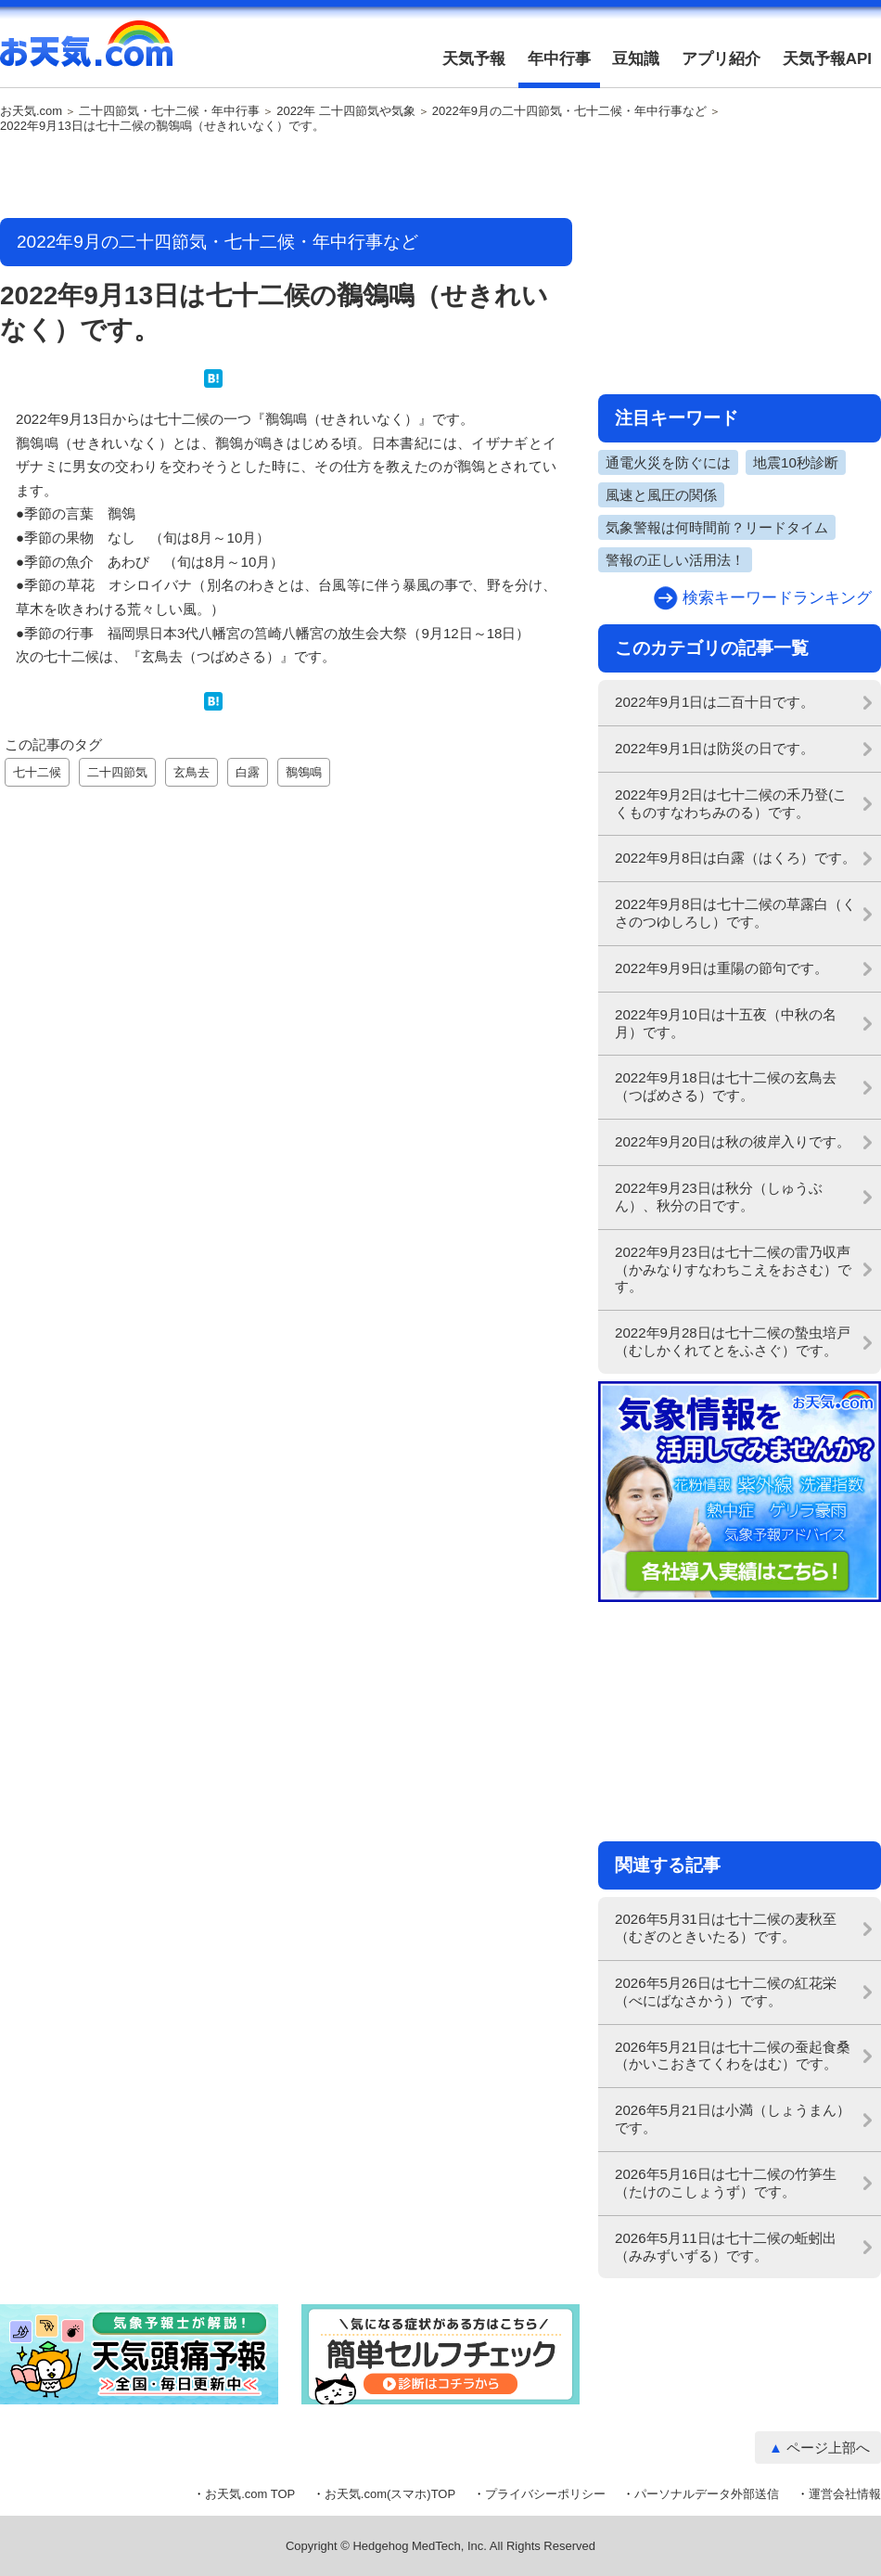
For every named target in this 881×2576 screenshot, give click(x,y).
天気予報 (473, 59)
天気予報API (827, 59)
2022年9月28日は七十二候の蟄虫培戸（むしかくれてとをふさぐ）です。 (732, 1341)
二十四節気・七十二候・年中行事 (169, 111)
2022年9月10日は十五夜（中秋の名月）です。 (725, 1023)
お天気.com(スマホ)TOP (390, 2494)
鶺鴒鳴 (304, 772)
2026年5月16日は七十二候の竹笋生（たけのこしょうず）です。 (725, 2182)
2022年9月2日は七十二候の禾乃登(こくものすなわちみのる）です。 (731, 803)
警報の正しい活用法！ (675, 560)
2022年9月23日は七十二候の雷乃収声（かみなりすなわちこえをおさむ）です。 (733, 1269)
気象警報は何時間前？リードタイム (717, 527)
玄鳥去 (191, 772)
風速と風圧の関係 (661, 495)
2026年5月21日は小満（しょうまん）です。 (732, 2118)
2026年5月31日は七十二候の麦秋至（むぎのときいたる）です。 (725, 1927)
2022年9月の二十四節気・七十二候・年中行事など (569, 111)
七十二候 (37, 772)
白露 (248, 772)
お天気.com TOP (250, 2494)
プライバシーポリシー (545, 2494)
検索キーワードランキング (777, 598)
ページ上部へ (828, 2447)
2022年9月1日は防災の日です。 (714, 748)
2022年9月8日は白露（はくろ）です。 (735, 857)
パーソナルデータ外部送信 (706, 2494)
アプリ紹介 (721, 59)
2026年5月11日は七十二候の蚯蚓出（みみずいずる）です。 (725, 2246)
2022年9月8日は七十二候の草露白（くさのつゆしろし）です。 (735, 912)
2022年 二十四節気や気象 (345, 111)
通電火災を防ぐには (668, 462)
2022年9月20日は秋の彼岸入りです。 (732, 1141)
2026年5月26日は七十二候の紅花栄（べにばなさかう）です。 (725, 1991)
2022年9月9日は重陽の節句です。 (721, 968)
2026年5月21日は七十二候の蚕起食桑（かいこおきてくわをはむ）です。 (732, 2055)
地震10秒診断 (795, 462)
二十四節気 (117, 772)
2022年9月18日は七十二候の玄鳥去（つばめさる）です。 (725, 1086)
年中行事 (559, 59)
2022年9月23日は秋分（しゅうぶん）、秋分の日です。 (719, 1196)
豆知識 (635, 59)
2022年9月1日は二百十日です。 (714, 702)
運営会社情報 (845, 2494)
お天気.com (86, 53)
